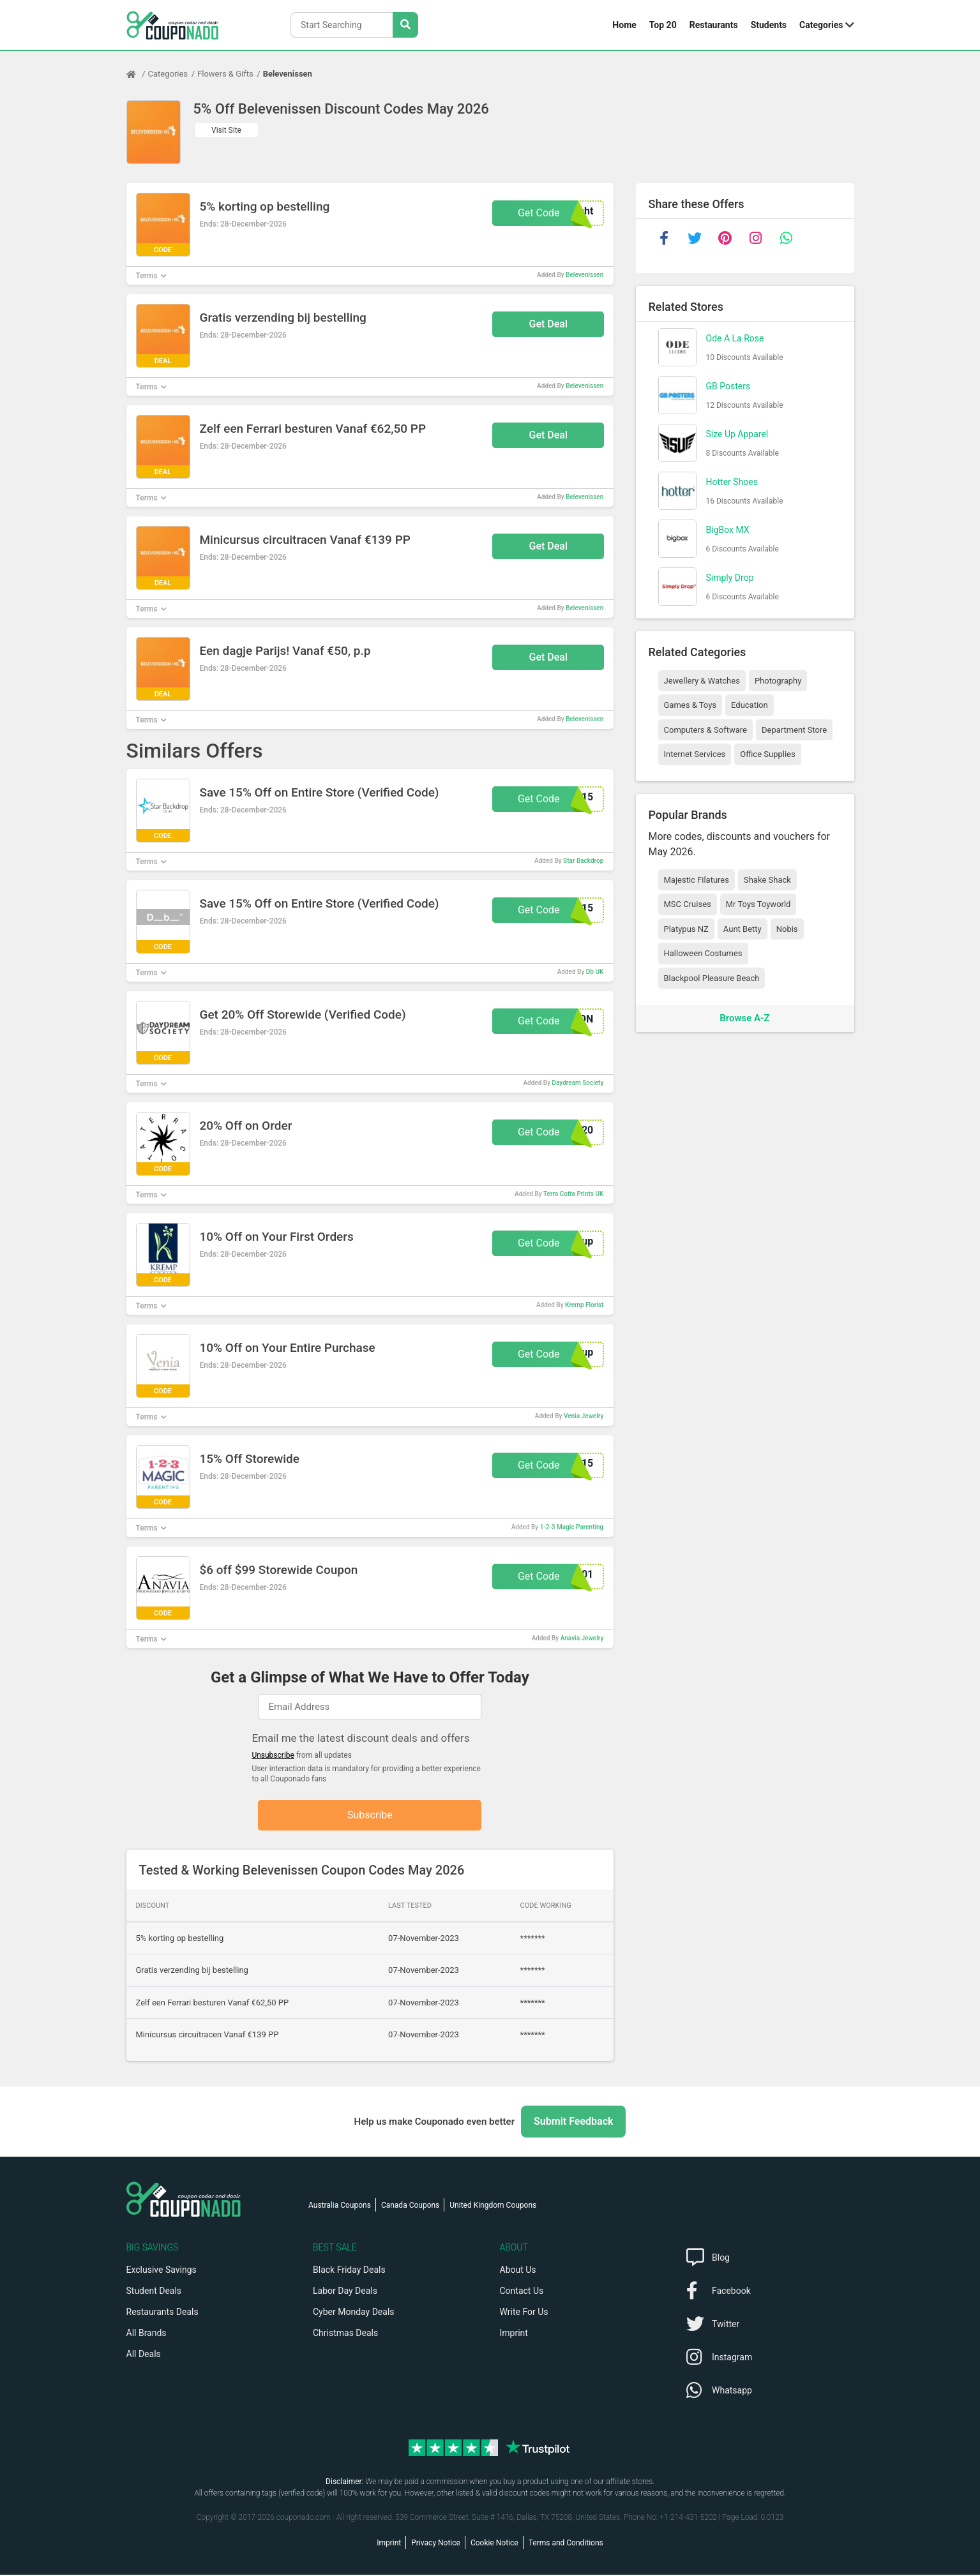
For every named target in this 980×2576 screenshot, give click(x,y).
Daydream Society (578, 1082)
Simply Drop (730, 578)
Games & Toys (690, 705)
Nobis (787, 929)
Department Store (794, 730)
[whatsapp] (786, 238)
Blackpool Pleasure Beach (712, 978)
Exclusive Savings (161, 2271)
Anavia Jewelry (582, 1638)
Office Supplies (767, 754)
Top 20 (663, 25)
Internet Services (695, 754)
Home (624, 25)
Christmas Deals (345, 2334)
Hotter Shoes (732, 482)
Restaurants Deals (162, 2313)
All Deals (143, 2355)
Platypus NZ (686, 929)
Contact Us (522, 2292)
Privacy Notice (435, 2544)
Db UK (595, 971)
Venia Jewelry (583, 1415)
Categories (821, 25)
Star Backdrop (583, 860)
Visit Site (226, 130)
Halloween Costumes (703, 953)
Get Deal (548, 324)
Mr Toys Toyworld (758, 904)
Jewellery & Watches (702, 680)
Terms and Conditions (566, 2544)
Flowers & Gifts (225, 74)
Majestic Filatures (696, 880)
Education (749, 705)
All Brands (146, 2334)
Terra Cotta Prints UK (573, 1193)
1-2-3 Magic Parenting (572, 1527)
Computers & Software (705, 730)
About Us (518, 2271)
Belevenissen (287, 74)
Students (769, 25)
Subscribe (370, 1815)
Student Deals (154, 2292)
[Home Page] (137, 74)
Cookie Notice (494, 2544)
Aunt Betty (742, 929)
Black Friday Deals (349, 2271)
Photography (778, 680)
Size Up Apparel (737, 434)
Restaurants (714, 25)
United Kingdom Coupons (492, 2206)
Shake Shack (767, 880)
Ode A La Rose (735, 338)
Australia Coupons (339, 2206)
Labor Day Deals (345, 2292)
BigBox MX (728, 530)
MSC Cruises (687, 904)
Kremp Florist (584, 1304)
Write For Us (524, 2313)
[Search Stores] (405, 25)
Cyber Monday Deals (354, 2313)
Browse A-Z (744, 1018)
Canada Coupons (410, 2206)
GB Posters (728, 386)
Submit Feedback (573, 2122)
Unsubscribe (273, 1755)
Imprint (514, 2334)
